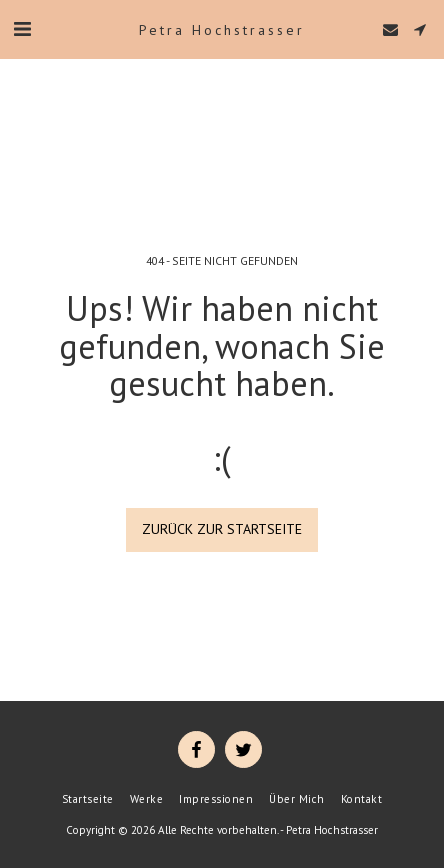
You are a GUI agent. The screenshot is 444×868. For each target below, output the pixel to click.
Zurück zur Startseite (222, 529)
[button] (22, 29)
